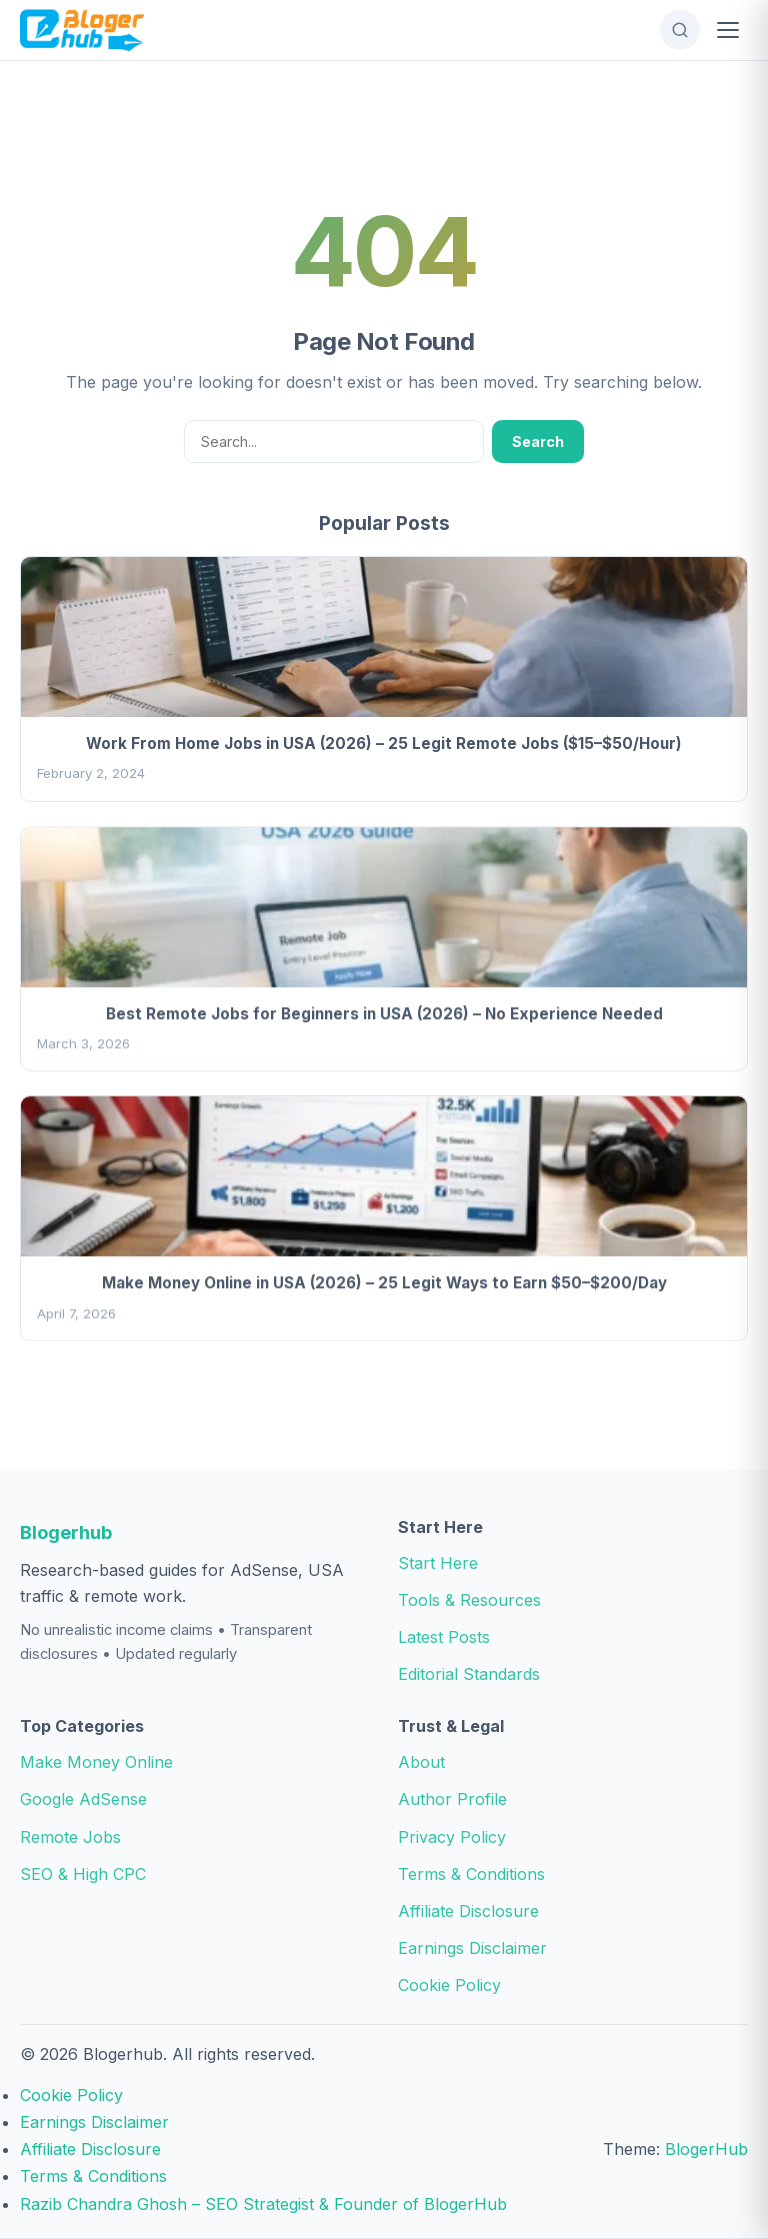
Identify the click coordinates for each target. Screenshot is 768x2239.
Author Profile (452, 1799)
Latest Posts (444, 1637)
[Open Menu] (728, 30)
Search (538, 441)
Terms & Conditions (471, 1874)
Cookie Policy (449, 1985)
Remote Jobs (70, 1837)
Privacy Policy (452, 1837)
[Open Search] (680, 30)
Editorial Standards (469, 1674)
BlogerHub (706, 2149)
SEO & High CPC (83, 1874)
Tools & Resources (469, 1600)
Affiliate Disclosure (468, 1911)
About (421, 1762)
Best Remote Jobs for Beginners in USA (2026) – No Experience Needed (384, 1015)
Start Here (438, 1563)
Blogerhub (66, 1532)
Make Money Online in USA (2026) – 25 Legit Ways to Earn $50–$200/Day (384, 1285)
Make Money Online (96, 1762)
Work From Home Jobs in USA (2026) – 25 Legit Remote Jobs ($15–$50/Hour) (384, 743)
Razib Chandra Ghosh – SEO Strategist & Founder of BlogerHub (263, 2204)
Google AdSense (83, 1799)
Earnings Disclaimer (472, 1948)
